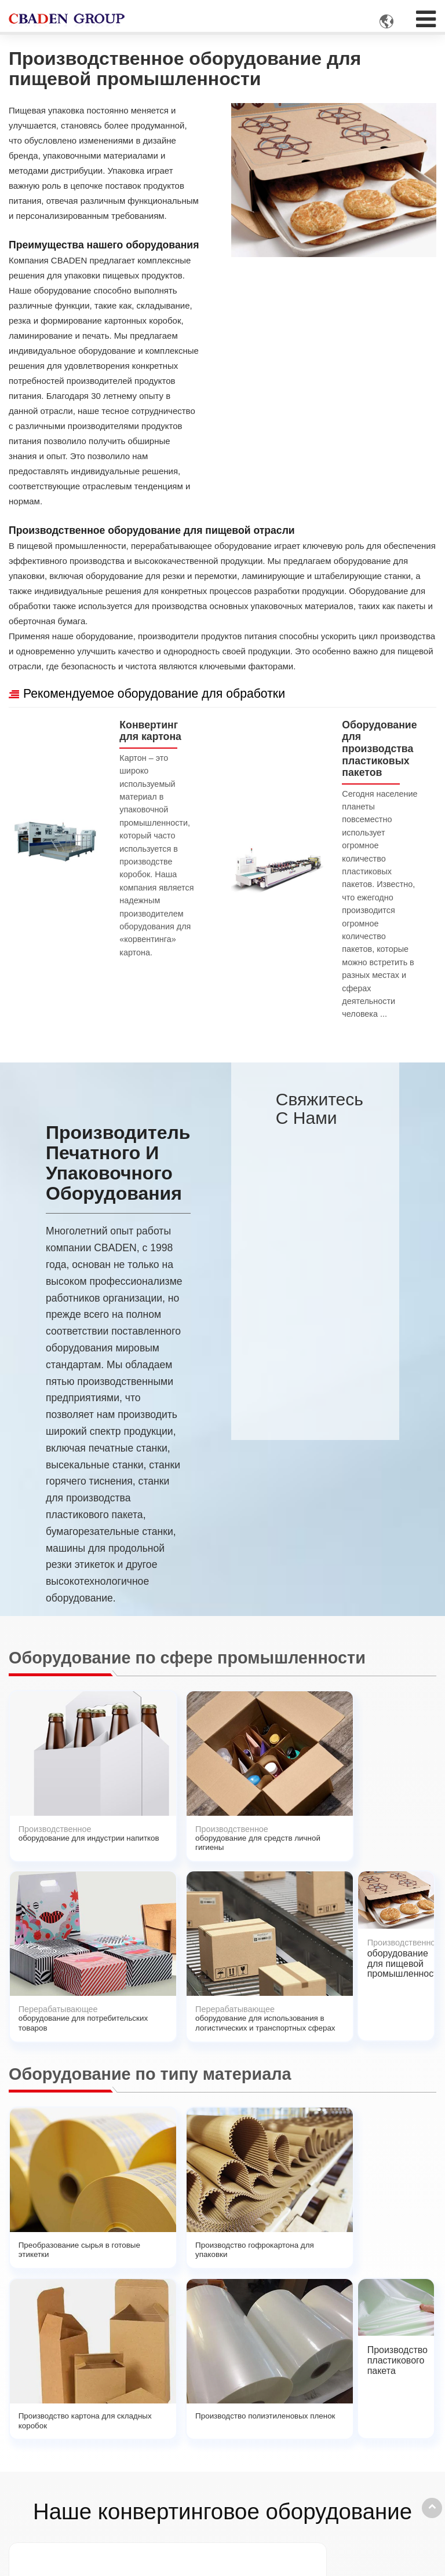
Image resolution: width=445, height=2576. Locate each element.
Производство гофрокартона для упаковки (137, 2014)
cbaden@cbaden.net (357, 2411)
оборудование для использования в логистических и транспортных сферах (314, 1810)
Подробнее (48, 2530)
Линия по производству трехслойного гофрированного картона (50, 2255)
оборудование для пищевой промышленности (401, 1784)
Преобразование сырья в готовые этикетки (52, 2014)
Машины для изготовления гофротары (77, 2502)
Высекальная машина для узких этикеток (135, 2245)
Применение (191, 2411)
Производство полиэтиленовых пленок (314, 2014)
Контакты (333, 2387)
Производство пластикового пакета (398, 2014)
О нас (178, 2427)
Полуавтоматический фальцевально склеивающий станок (227, 2250)
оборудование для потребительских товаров (227, 1789)
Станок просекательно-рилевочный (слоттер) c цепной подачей (397, 2260)
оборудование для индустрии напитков (52, 1789)
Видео (179, 2462)
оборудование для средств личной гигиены (140, 1789)
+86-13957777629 (353, 2433)
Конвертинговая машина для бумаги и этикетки (80, 2416)
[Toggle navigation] (426, 15)
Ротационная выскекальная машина (310, 2245)
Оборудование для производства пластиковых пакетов (380, 752)
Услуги (180, 2445)
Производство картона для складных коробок (224, 2019)
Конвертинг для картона (153, 732)
